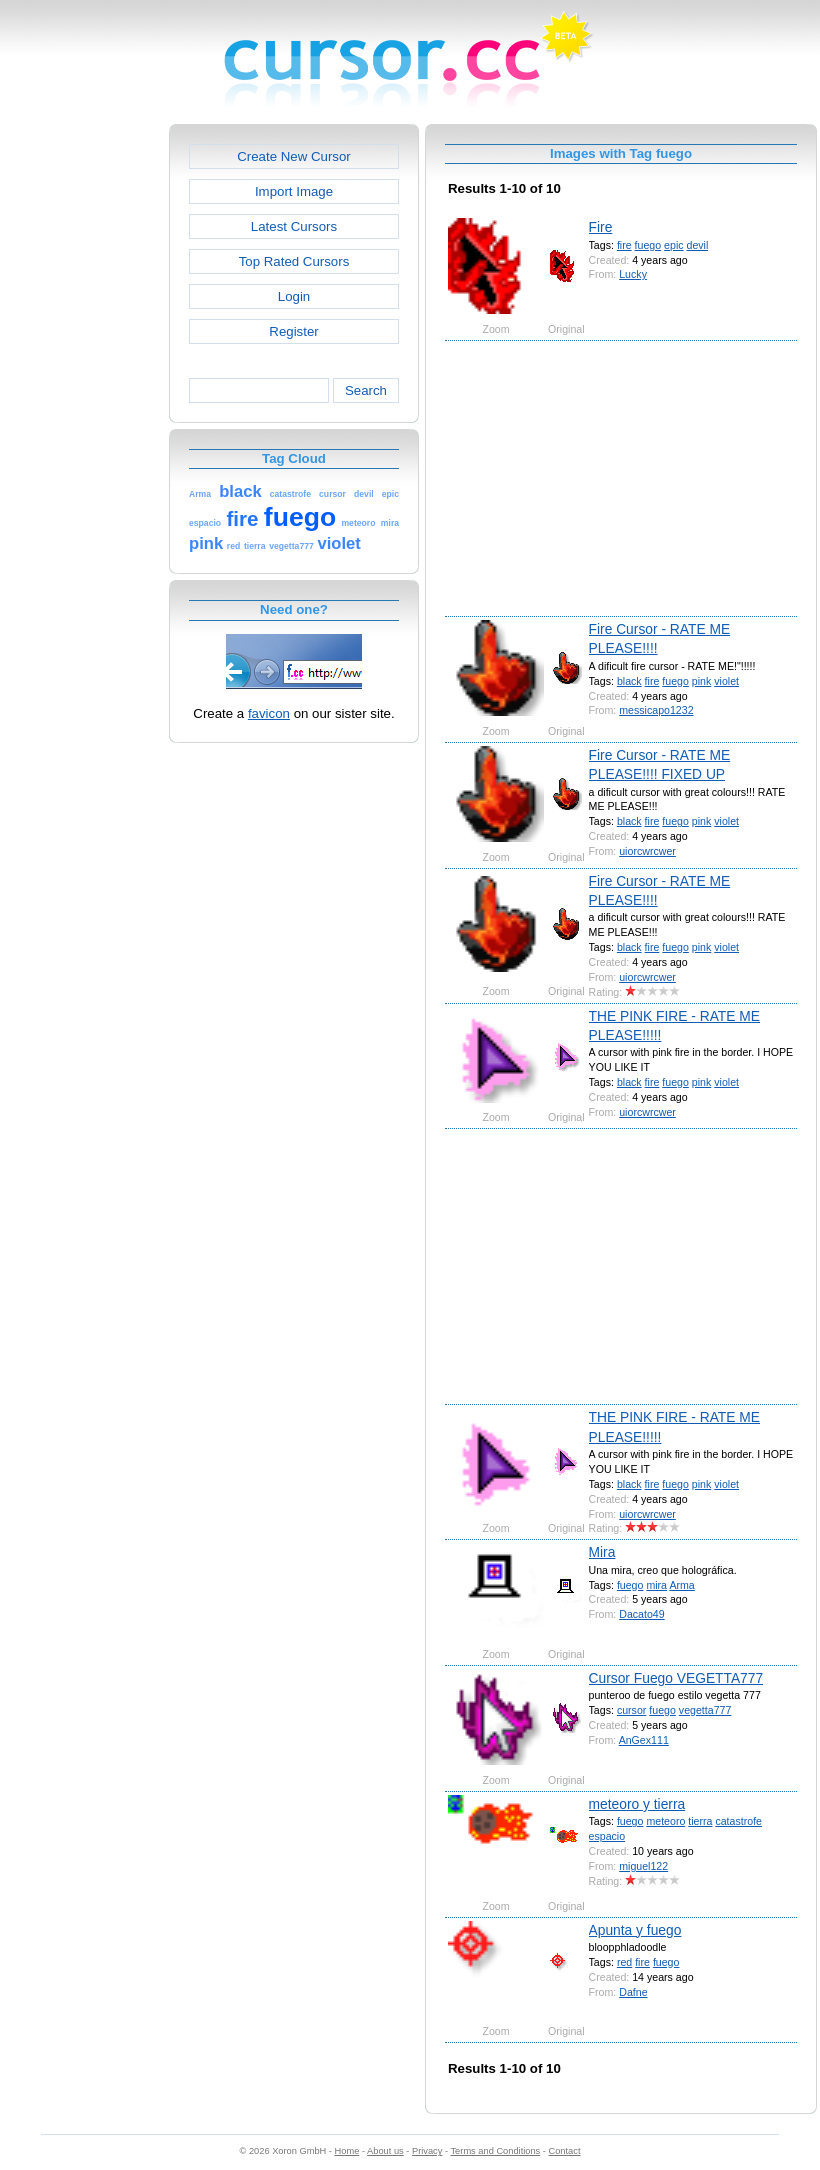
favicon (269, 713)
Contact (565, 2151)
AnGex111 (644, 1740)
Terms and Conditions (495, 2151)
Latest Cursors (294, 226)
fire (624, 245)
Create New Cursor (294, 156)
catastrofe (738, 1821)
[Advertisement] (83, 424)
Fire (601, 227)
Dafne (633, 1992)
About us (385, 2151)
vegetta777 (705, 1710)
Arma (681, 1585)
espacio (607, 1836)
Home (347, 2151)
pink (701, 681)
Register (293, 331)
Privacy (427, 2151)
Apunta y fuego (635, 1930)
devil (698, 245)
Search (366, 390)
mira (656, 1585)
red (624, 1962)
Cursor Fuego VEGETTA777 (676, 1678)
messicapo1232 (656, 710)
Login (294, 296)
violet (726, 681)
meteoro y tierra (637, 1804)
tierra (700, 1821)
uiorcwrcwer (647, 851)
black (629, 681)
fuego (648, 245)
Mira (602, 1552)
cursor (631, 1710)
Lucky (633, 274)
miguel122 (643, 1866)
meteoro (665, 1821)
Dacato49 (641, 1614)
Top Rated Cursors (294, 261)
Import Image (294, 191)
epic (673, 245)
